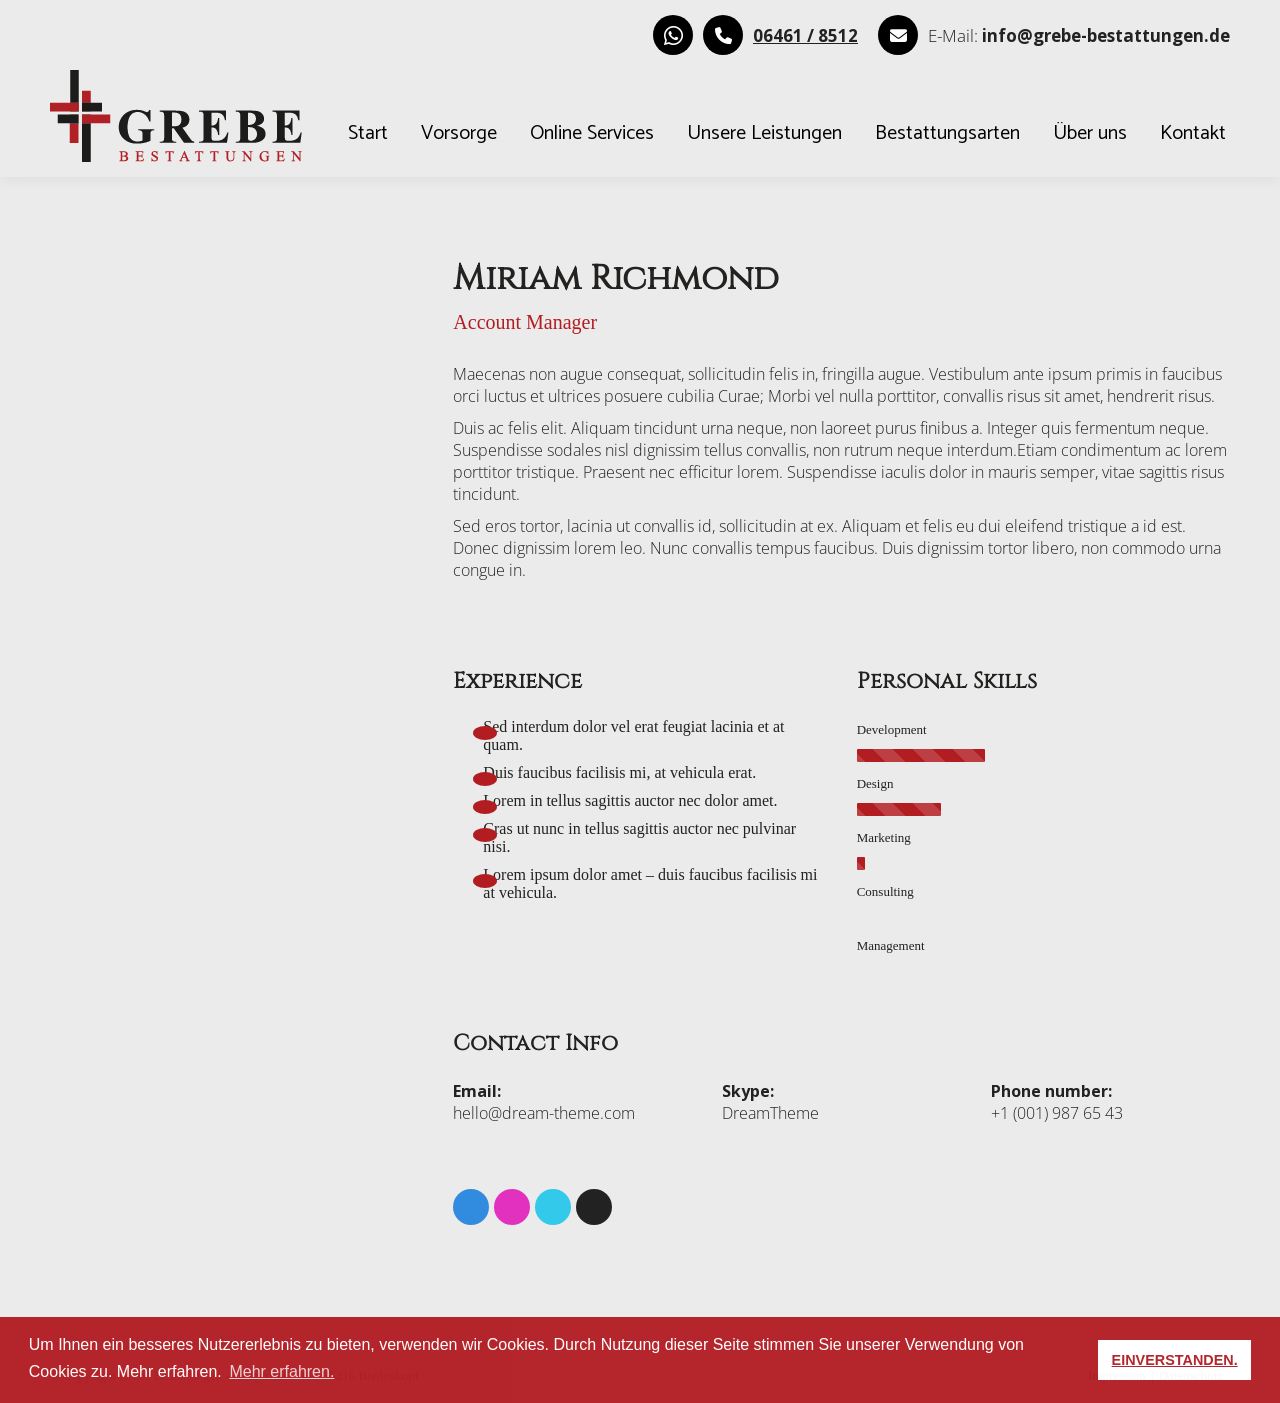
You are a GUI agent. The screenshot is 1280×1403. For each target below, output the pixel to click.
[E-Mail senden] (1106, 35)
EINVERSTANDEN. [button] (1175, 1360)
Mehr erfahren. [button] (281, 1371)
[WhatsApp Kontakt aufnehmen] (673, 35)
